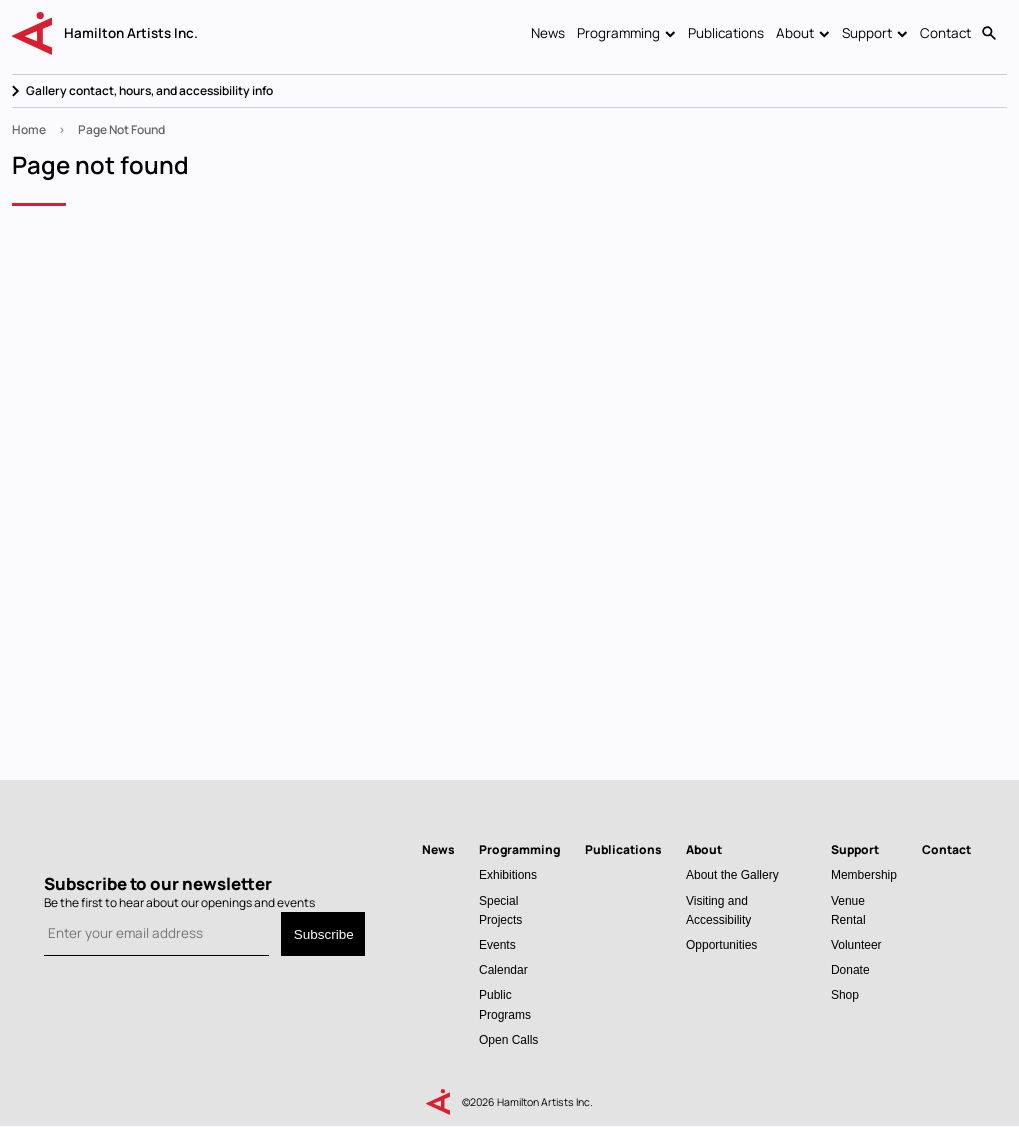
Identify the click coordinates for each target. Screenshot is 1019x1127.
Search (989, 34)
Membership (864, 874)
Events (497, 944)
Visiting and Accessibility (718, 910)
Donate (850, 969)
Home (29, 129)
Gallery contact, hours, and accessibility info (149, 90)
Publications (726, 33)
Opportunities (721, 944)
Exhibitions (508, 874)
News (548, 33)
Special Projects (500, 910)
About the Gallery (732, 874)
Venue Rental (848, 910)
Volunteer (856, 944)
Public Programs (505, 1004)
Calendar (503, 969)
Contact (945, 33)
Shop (845, 994)
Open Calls (508, 1039)
